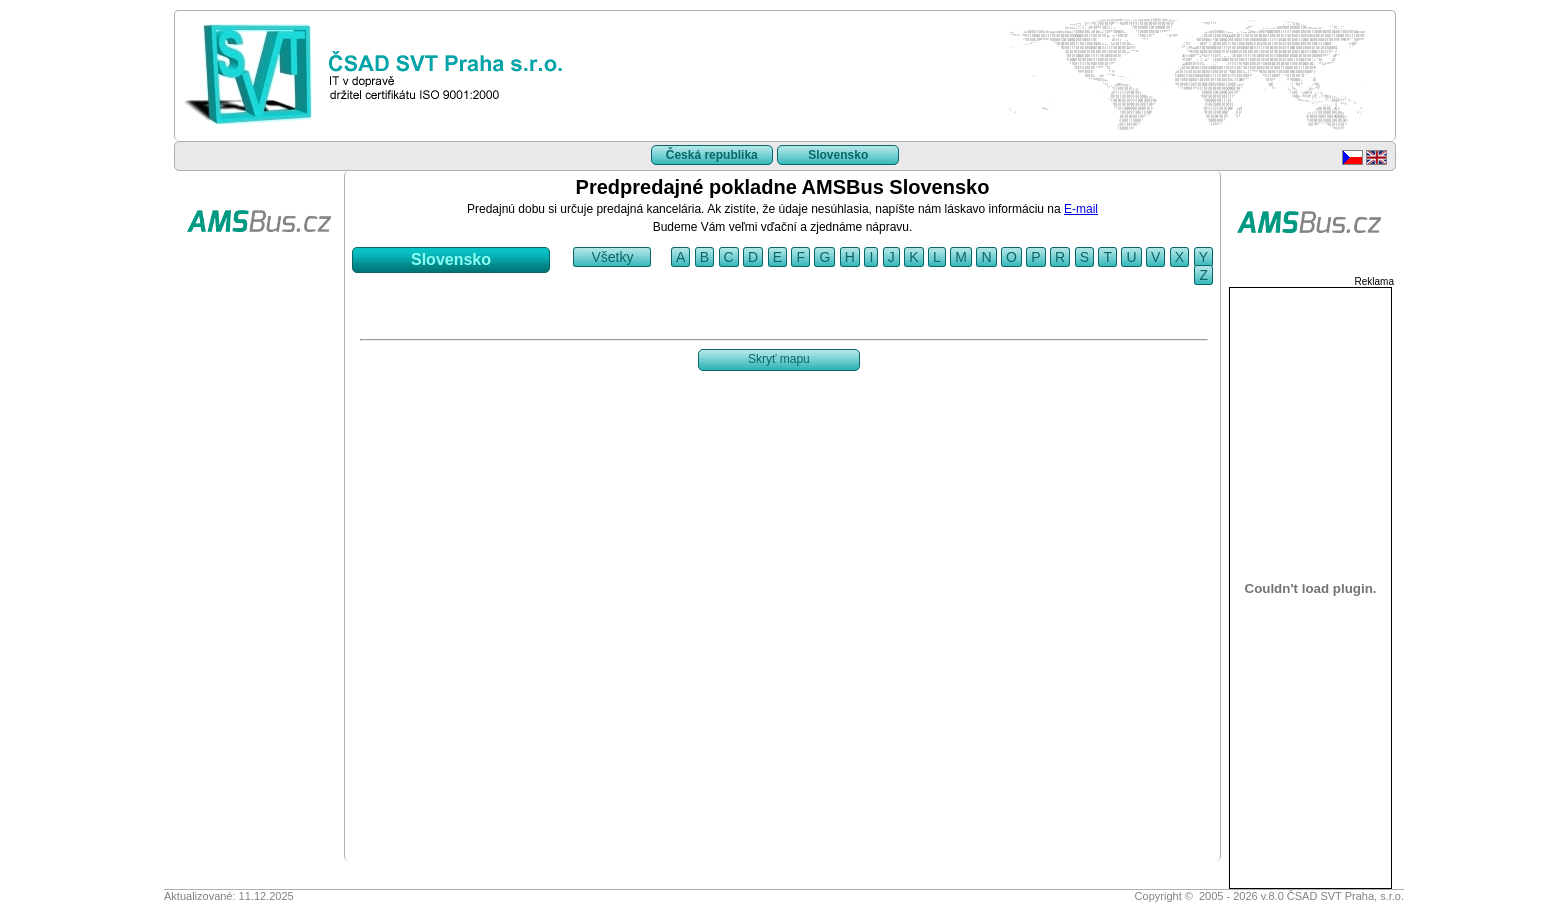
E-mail (1081, 209)
